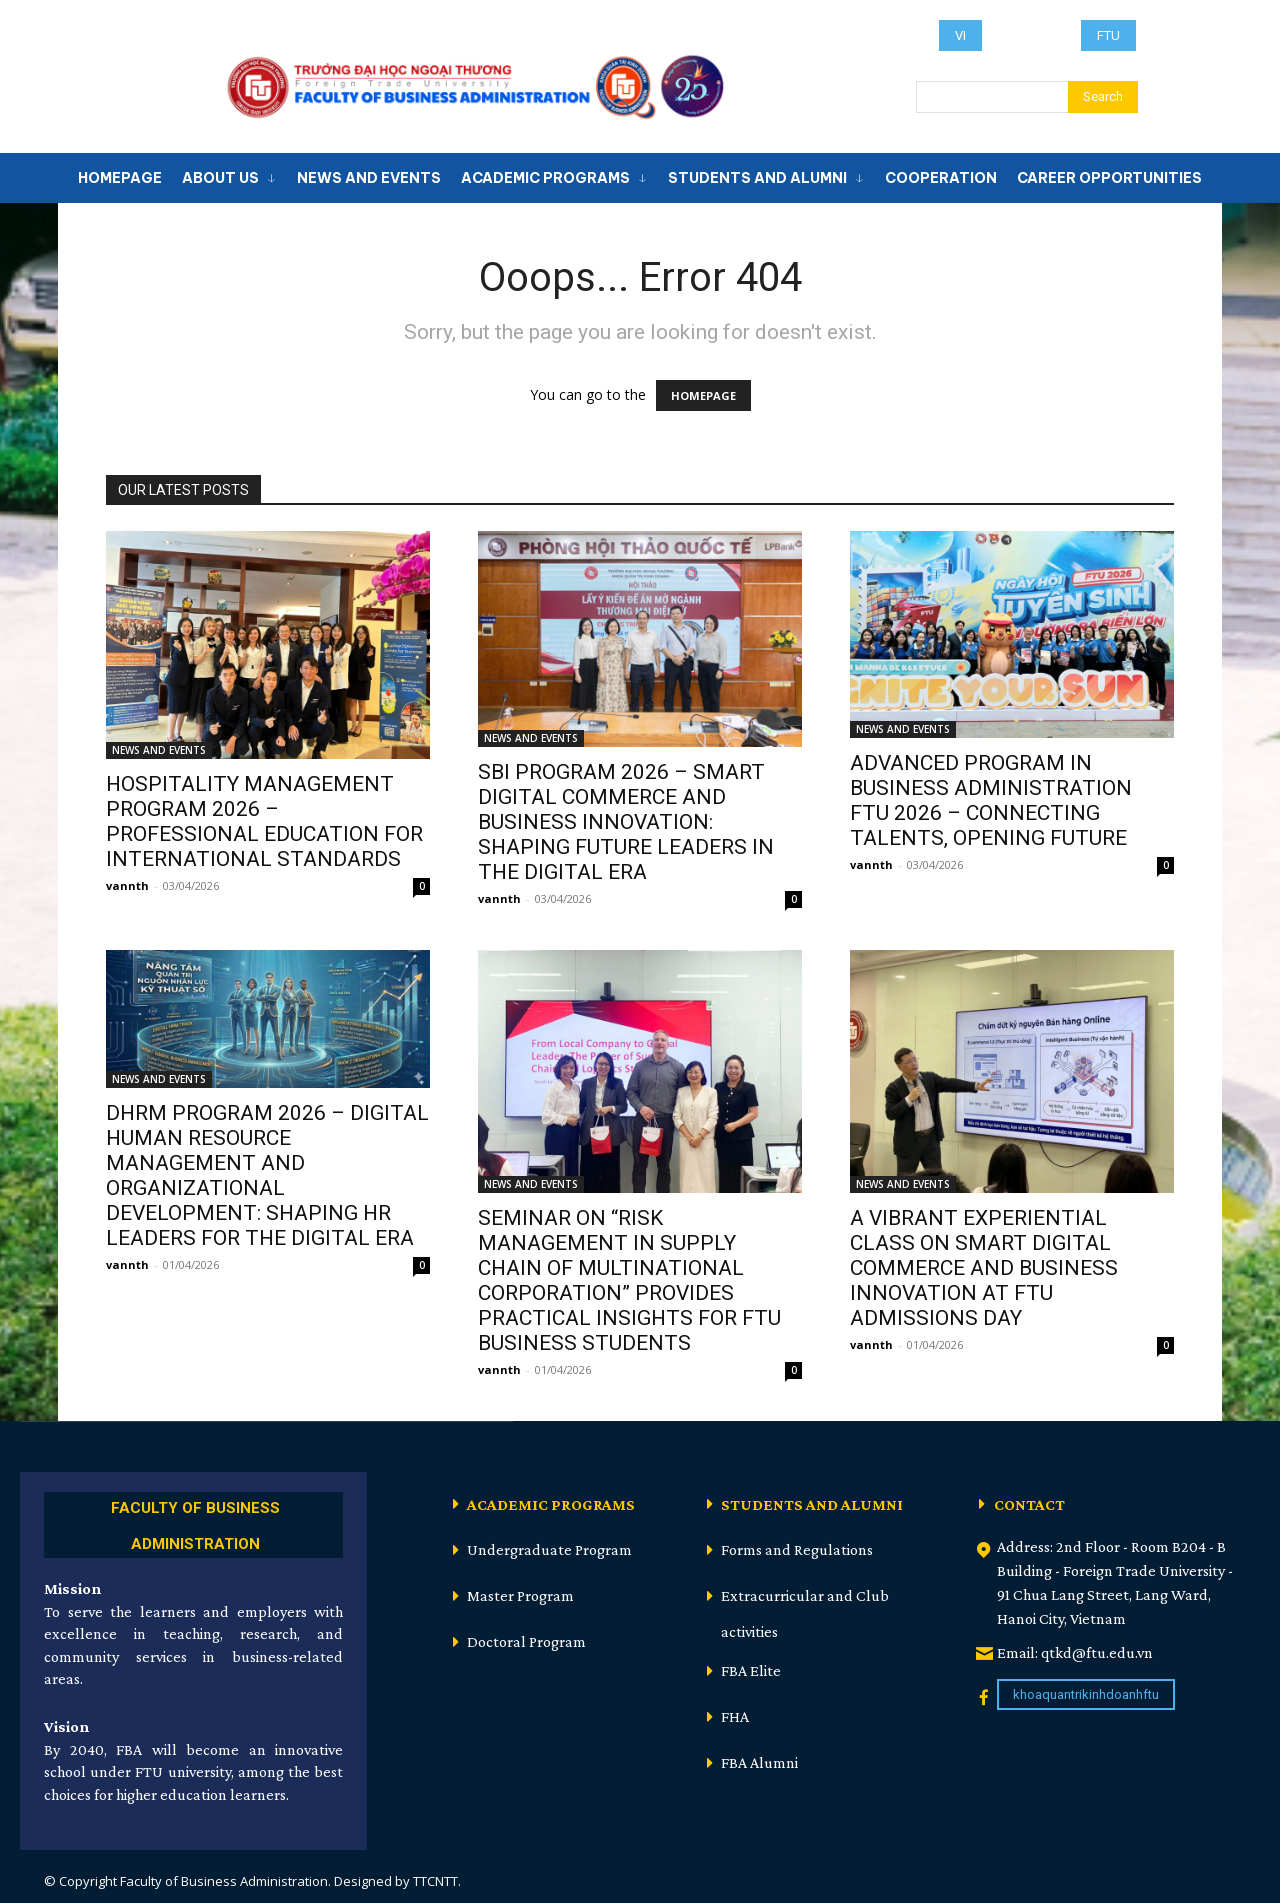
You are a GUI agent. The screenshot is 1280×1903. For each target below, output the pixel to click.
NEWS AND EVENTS (159, 750)
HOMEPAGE (703, 395)
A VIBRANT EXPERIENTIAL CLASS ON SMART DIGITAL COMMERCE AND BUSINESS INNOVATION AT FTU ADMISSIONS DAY (984, 1268)
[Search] (1103, 97)
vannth (127, 885)
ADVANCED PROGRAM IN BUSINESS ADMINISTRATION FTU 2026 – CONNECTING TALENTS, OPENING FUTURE (991, 800)
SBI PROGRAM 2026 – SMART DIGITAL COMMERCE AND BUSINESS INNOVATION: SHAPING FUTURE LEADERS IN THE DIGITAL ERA (626, 822)
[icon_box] (193, 1522)
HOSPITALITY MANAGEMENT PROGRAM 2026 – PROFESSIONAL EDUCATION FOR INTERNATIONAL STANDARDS (264, 821)
